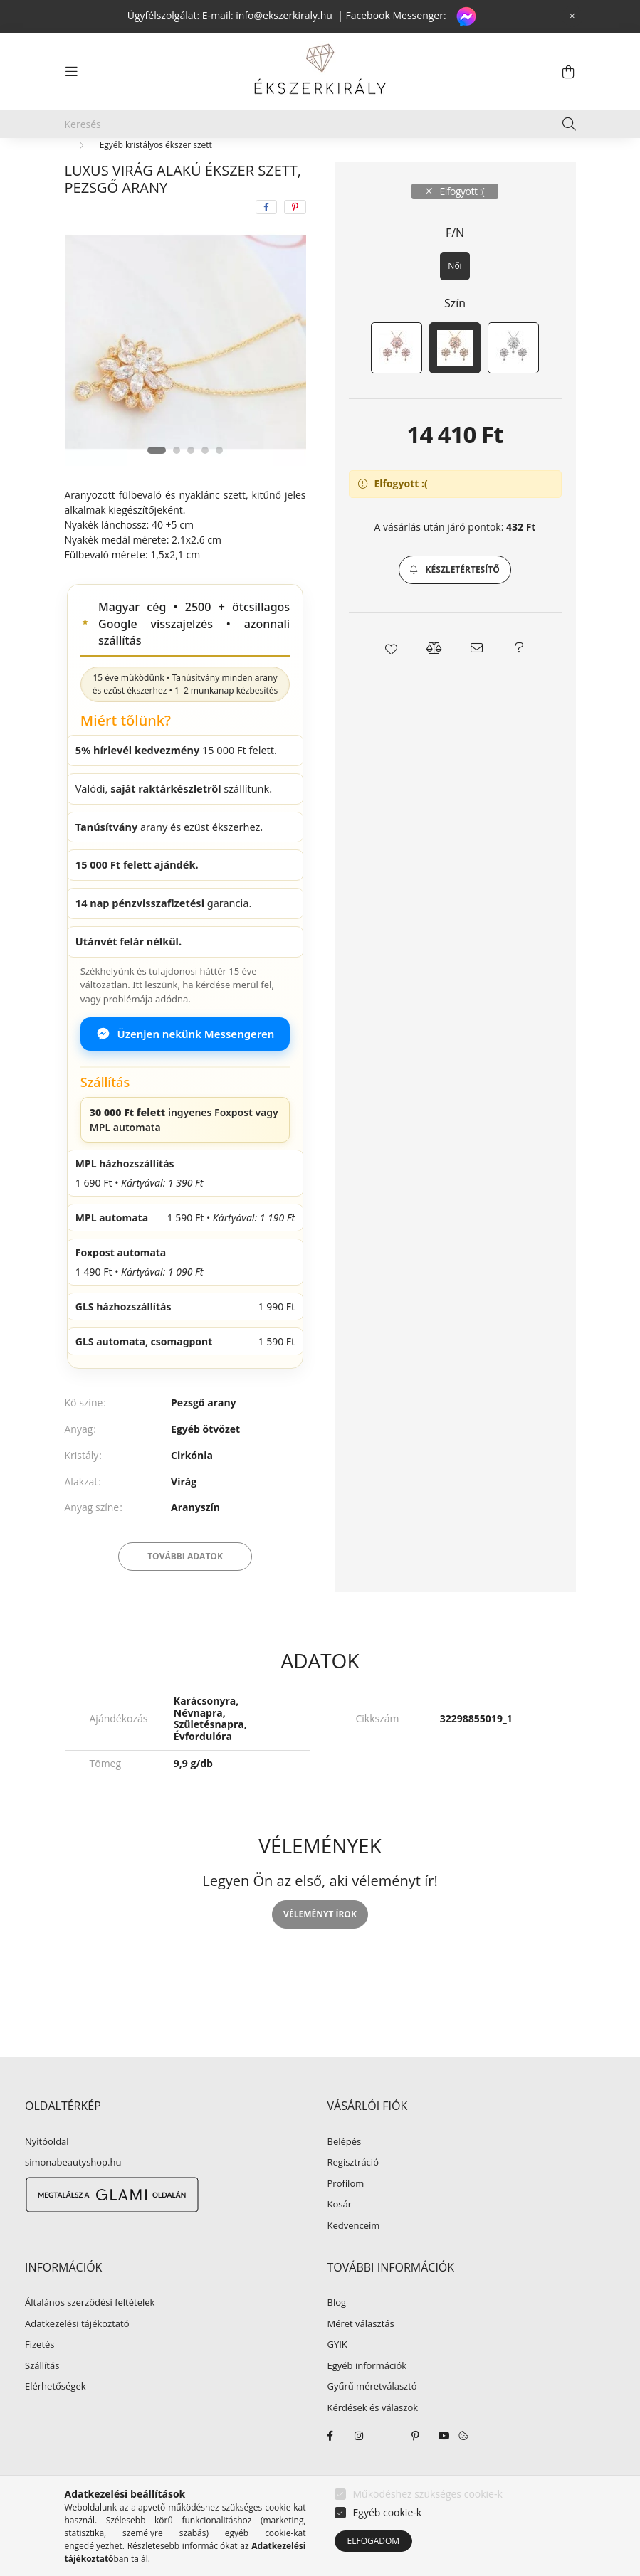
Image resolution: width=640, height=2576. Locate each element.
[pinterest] (295, 240)
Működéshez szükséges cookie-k (428, 2494)
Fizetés (40, 2378)
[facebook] (266, 240)
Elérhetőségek (55, 2420)
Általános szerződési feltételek (89, 2336)
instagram (359, 2469)
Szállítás (42, 2399)
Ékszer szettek (267, 165)
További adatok (185, 1590)
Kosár (339, 2238)
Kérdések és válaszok (373, 2441)
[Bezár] (572, 16)
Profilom (345, 2217)
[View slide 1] (156, 483)
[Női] (454, 299)
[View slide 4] (205, 483)
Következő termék (531, 165)
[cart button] (569, 72)
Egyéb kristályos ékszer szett (156, 178)
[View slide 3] (190, 483)
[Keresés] (320, 124)
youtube (444, 2469)
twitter (387, 2469)
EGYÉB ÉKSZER (175, 165)
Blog (337, 2336)
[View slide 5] (219, 483)
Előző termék (448, 165)
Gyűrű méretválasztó (372, 2420)
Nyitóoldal (47, 2175)
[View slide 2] (176, 483)
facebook (330, 2469)
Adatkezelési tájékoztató (77, 2357)
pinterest (416, 2469)
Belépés (344, 2175)
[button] (454, 603)
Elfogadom (373, 2541)
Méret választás (360, 2357)
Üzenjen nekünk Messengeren (185, 1067)
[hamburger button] (72, 72)
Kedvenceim (353, 2259)
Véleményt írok (320, 1947)
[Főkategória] (88, 165)
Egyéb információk (367, 2399)
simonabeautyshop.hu (73, 2195)
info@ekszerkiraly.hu (284, 15)
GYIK (337, 2378)
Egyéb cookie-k (387, 2512)
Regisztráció (353, 2196)
